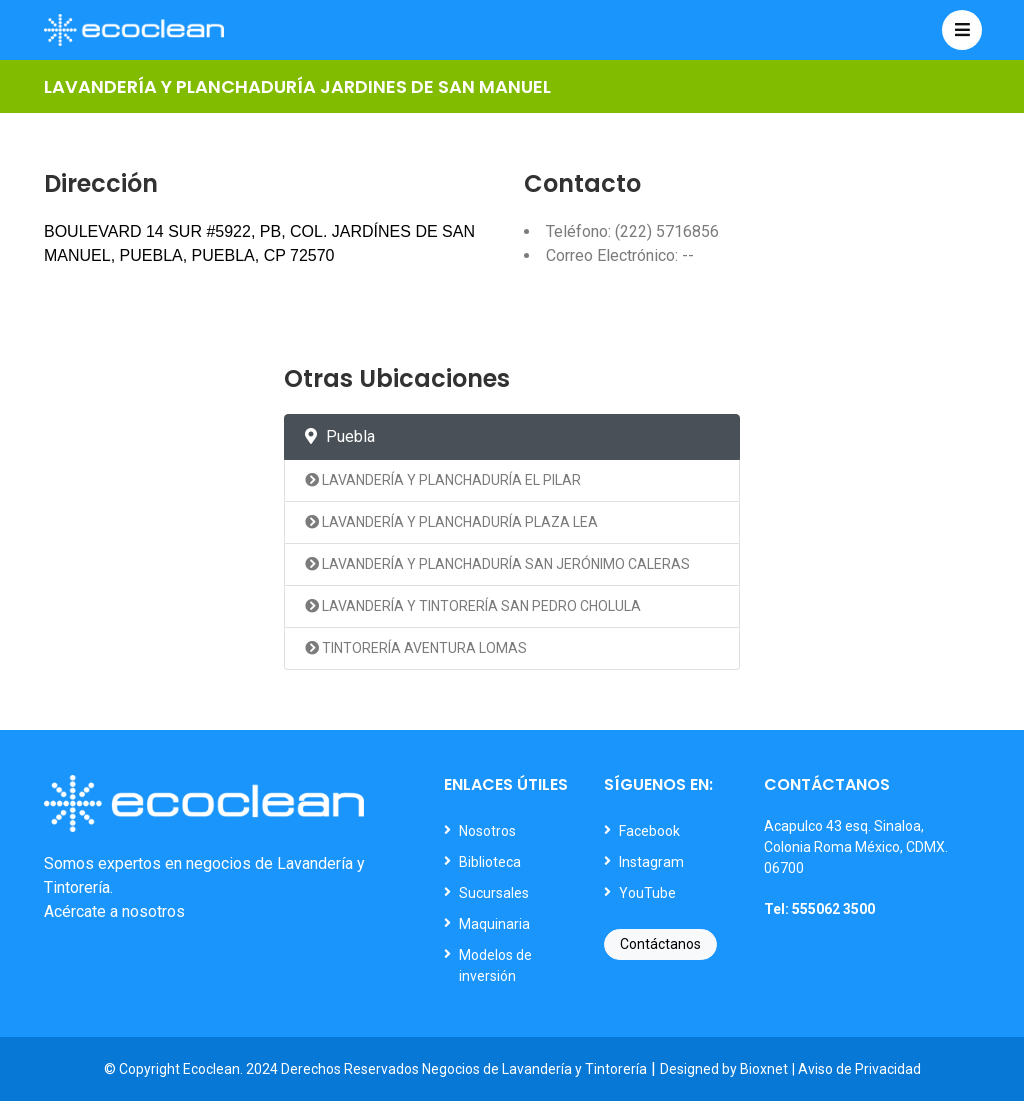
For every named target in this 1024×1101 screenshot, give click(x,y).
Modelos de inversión (495, 965)
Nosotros (487, 831)
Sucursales (494, 893)
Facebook (649, 831)
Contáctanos (660, 944)
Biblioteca (490, 862)
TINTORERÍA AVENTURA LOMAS (416, 648)
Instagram (651, 862)
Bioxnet (764, 1069)
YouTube (647, 893)
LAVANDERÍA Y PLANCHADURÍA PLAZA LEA (451, 522)
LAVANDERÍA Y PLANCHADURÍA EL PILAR (443, 480)
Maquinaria (494, 924)
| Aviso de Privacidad (856, 1069)
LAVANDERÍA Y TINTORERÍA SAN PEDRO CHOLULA (473, 606)
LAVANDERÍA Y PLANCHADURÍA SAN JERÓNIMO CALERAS (497, 564)
